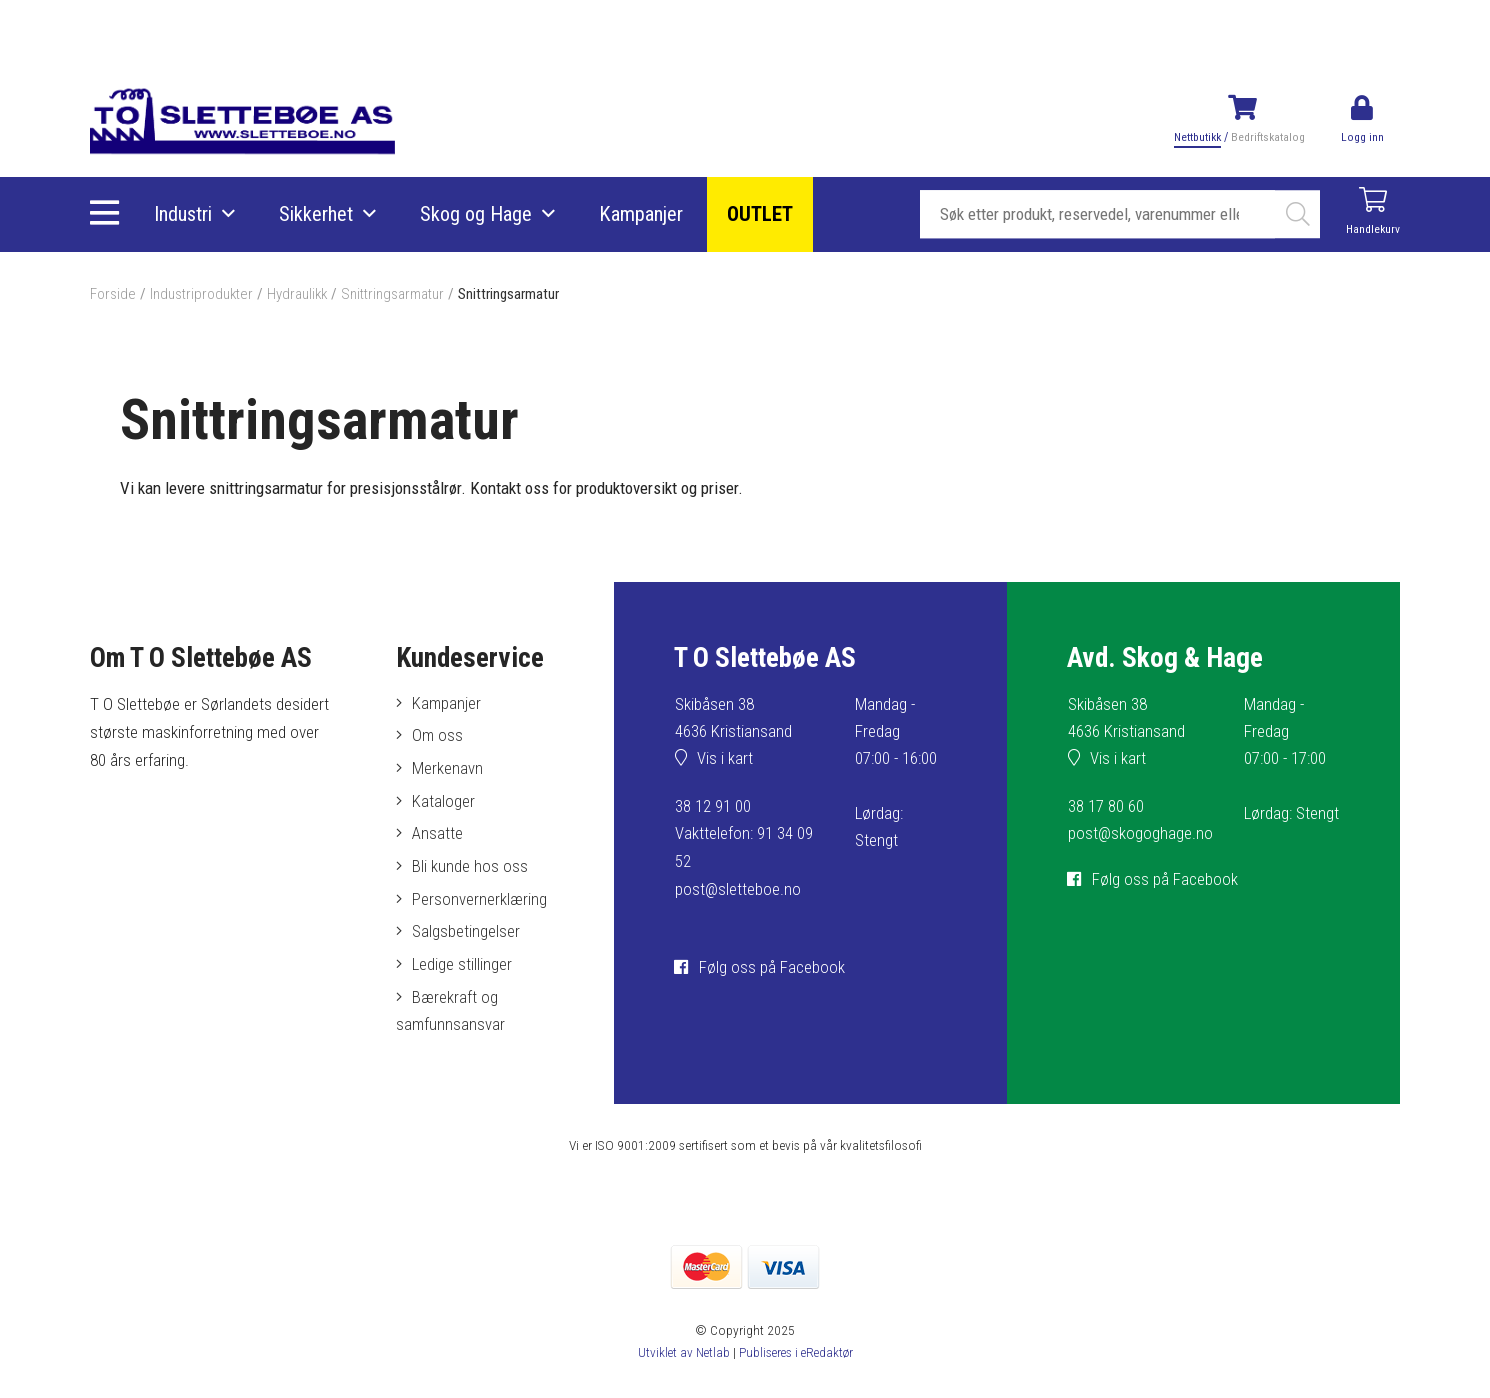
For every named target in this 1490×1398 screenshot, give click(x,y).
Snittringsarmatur (395, 294)
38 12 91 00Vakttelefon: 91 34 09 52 (744, 834)
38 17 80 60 (1106, 807)
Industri (184, 215)
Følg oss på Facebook (772, 967)
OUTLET (761, 215)
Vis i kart (726, 760)
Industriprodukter (202, 294)
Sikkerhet (317, 215)
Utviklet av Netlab (681, 1357)
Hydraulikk (299, 294)
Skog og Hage (477, 215)
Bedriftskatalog (1267, 137)
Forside (113, 294)
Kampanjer (642, 215)
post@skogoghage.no (1141, 834)
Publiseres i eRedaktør (796, 1357)
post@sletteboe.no (738, 889)
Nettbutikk (1197, 137)
